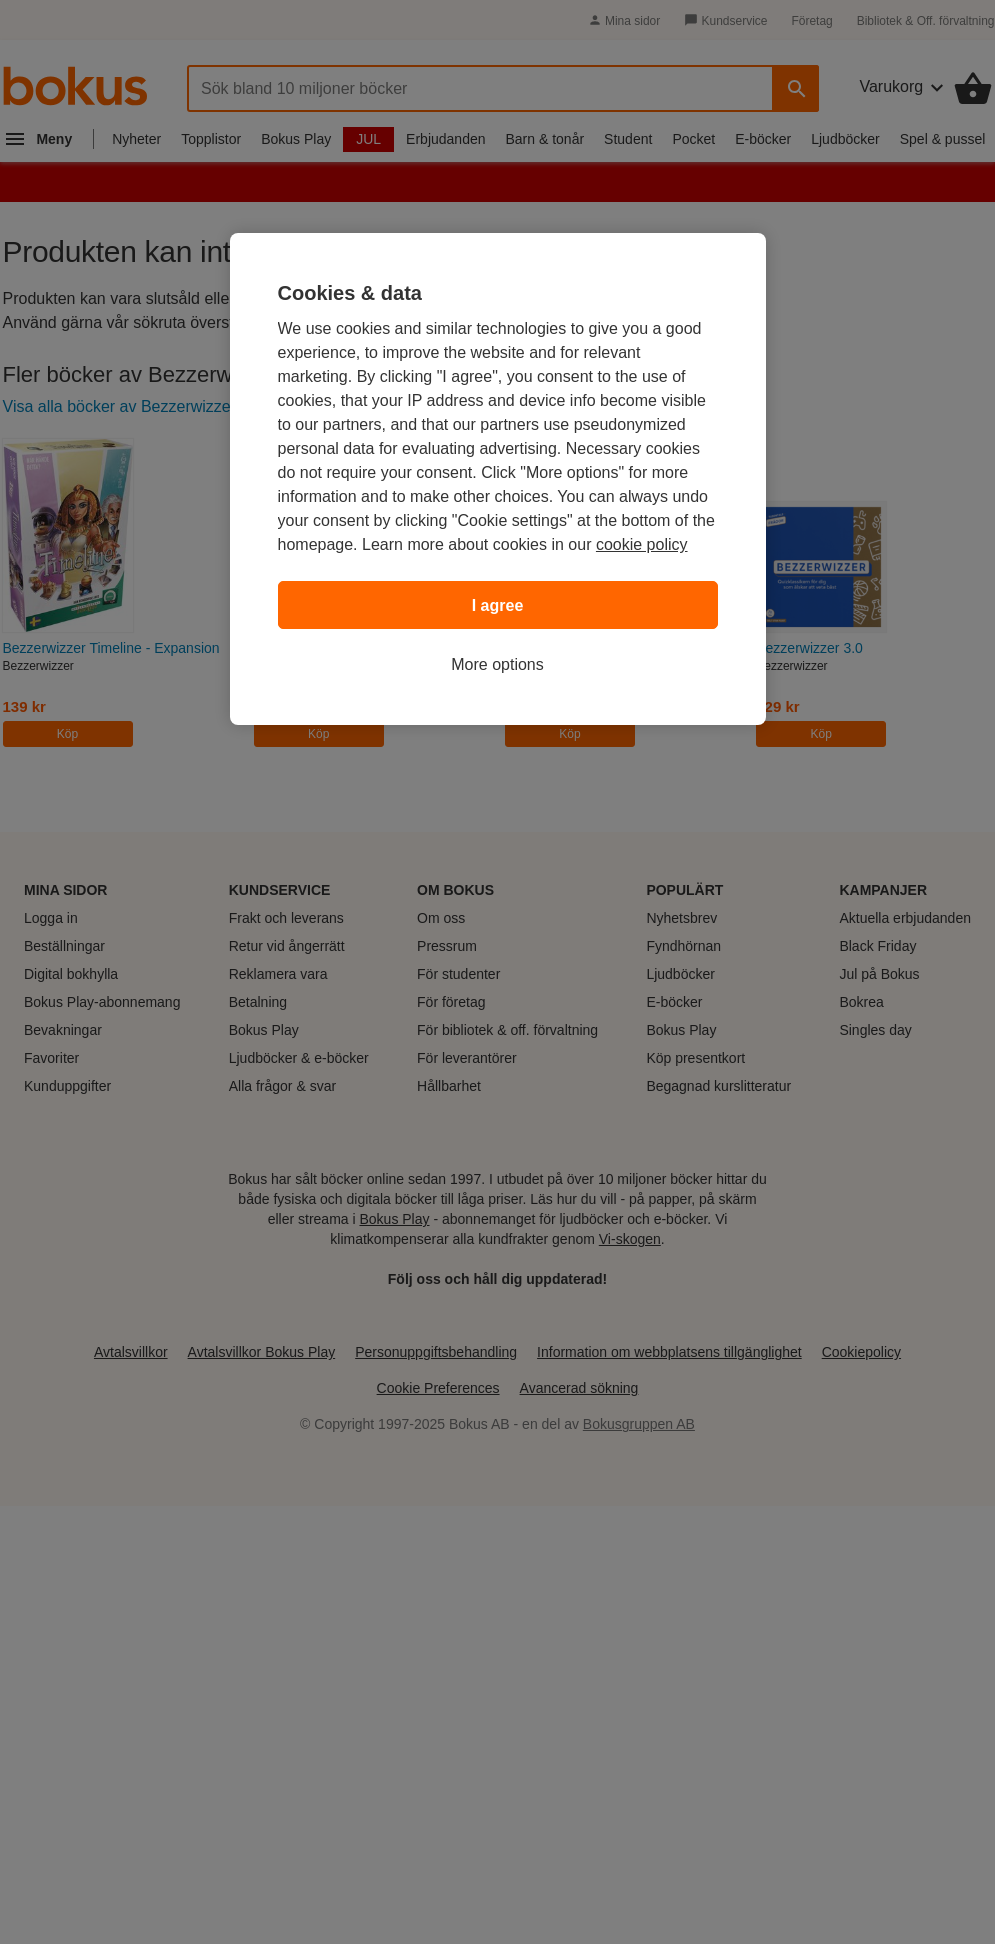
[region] (498, 479)
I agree (498, 605)
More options (497, 664)
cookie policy (642, 544)
